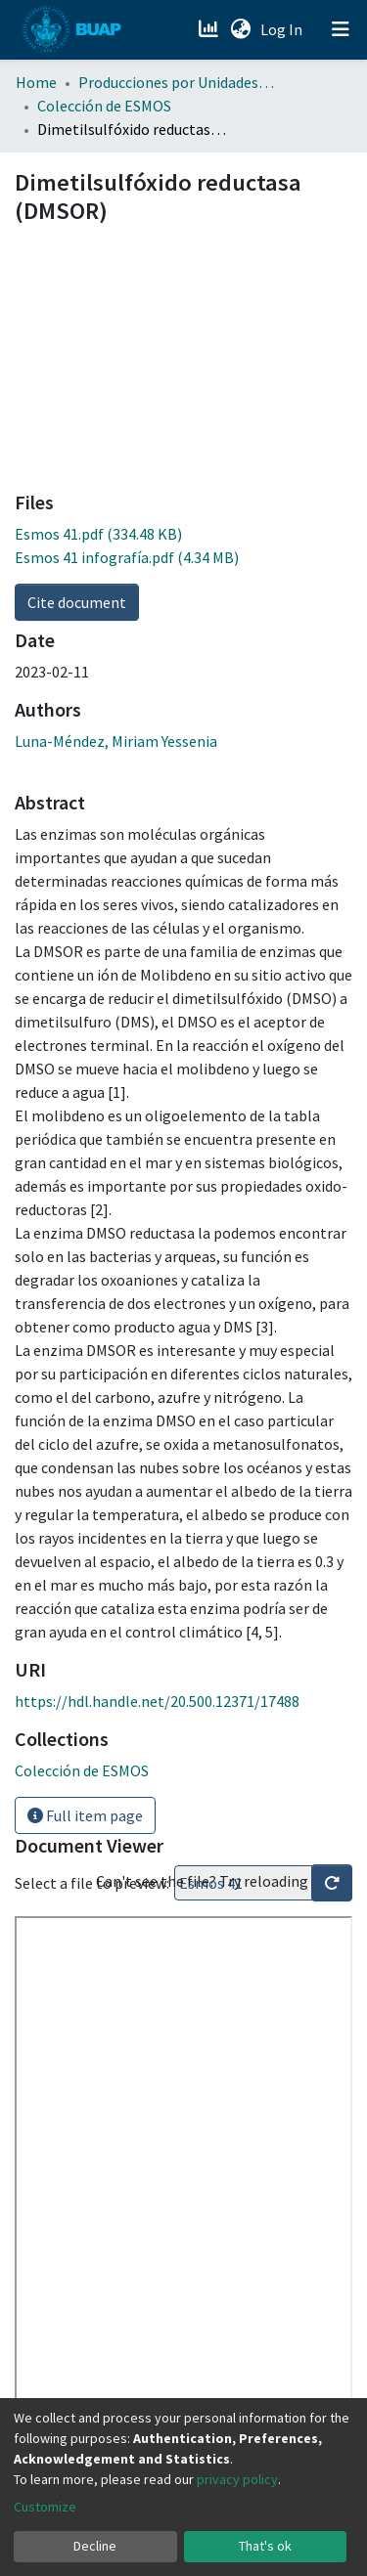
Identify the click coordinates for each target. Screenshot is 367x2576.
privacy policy (237, 2479)
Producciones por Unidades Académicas (176, 82)
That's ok (265, 2545)
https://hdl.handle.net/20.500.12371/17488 (157, 1701)
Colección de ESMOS (104, 105)
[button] (240, 29)
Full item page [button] (85, 1815)
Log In (283, 29)
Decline (94, 2545)
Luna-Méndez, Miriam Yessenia (116, 741)
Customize (45, 2506)
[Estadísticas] (210, 29)
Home (36, 82)
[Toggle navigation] (340, 29)
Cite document (76, 602)
